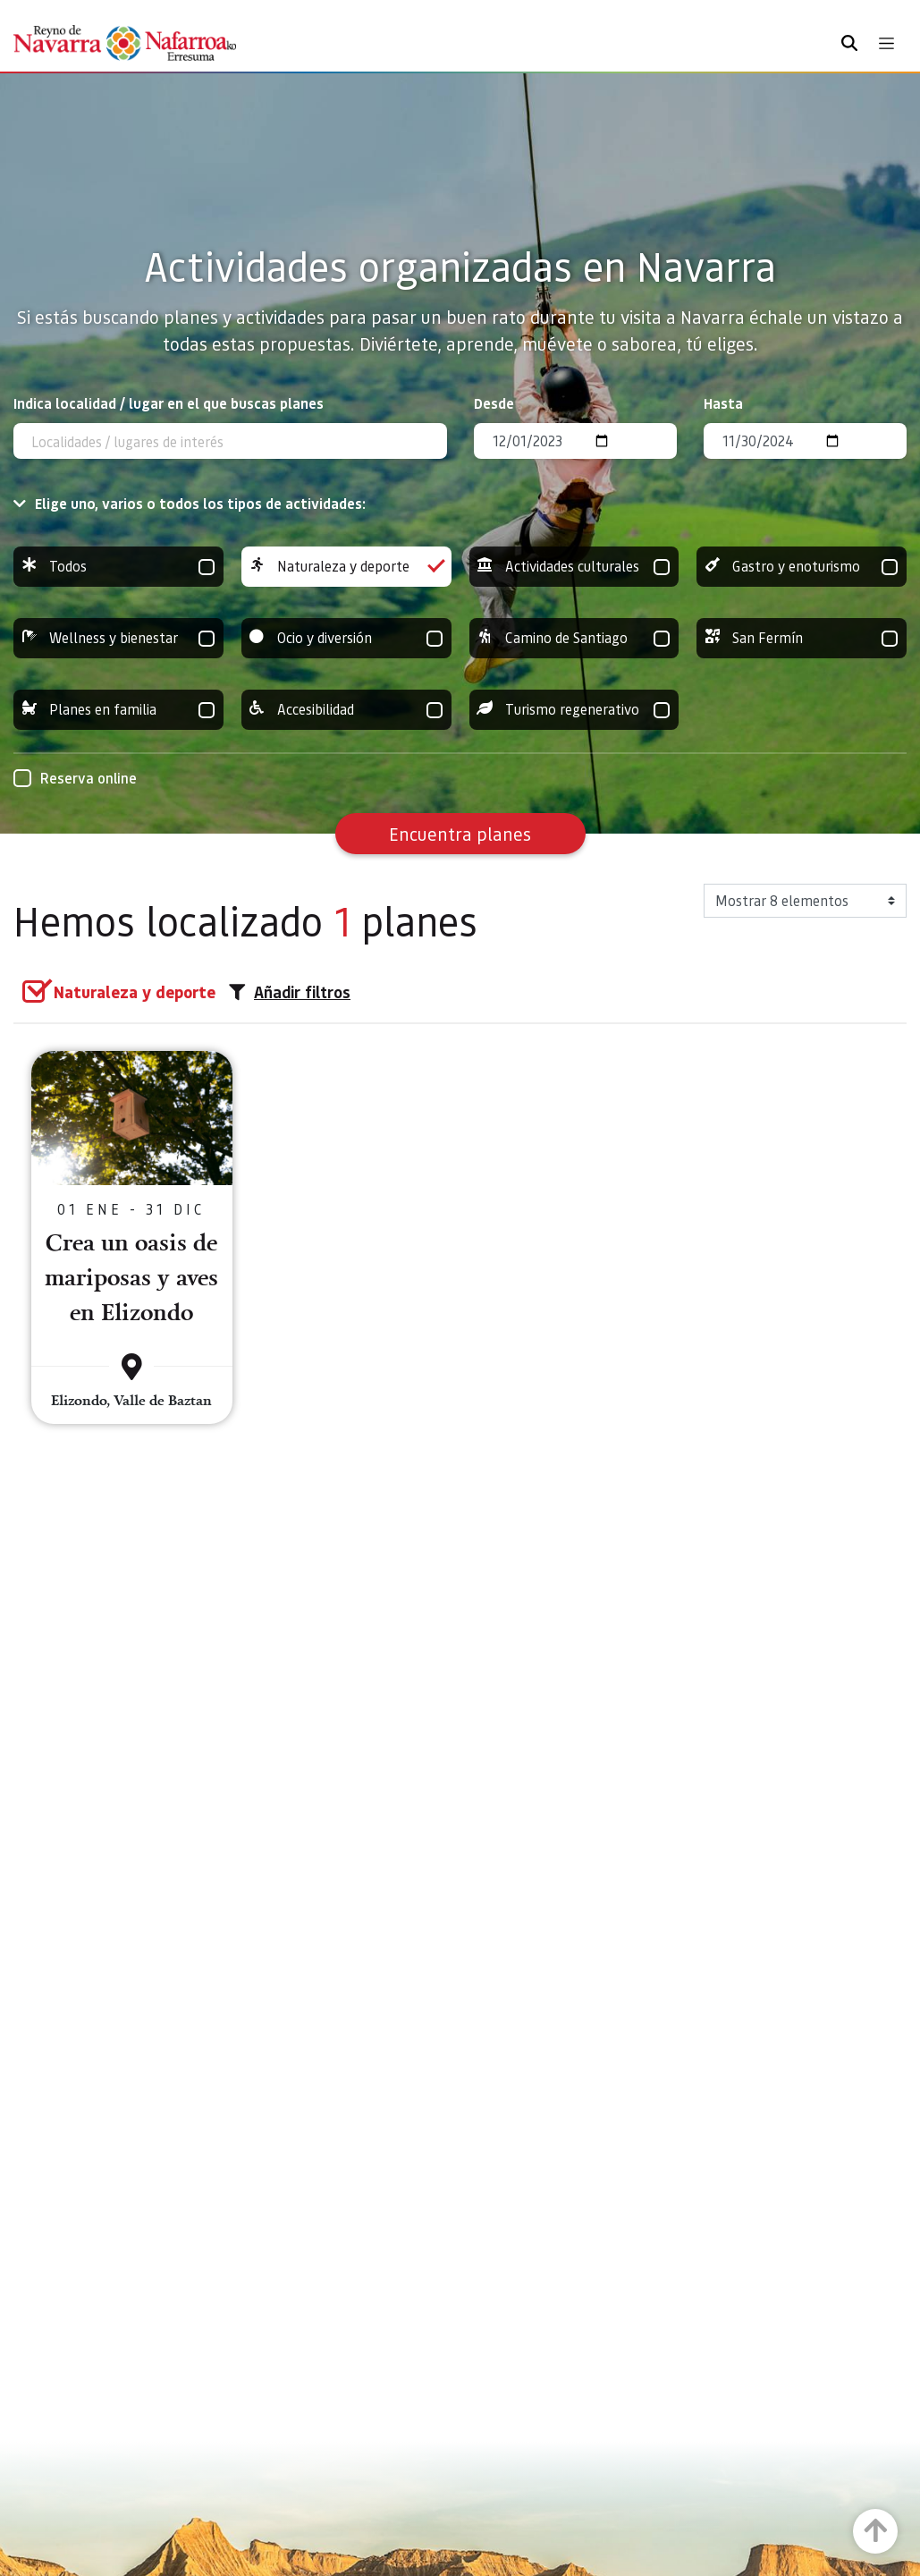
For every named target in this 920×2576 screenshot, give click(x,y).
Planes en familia (118, 710)
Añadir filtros (289, 992)
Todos (118, 567)
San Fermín (801, 638)
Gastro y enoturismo (801, 567)
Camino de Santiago (574, 638)
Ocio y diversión (346, 638)
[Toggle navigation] (886, 43)
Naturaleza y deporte (346, 567)
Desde (494, 403)
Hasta (723, 403)
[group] (118, 567)
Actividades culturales (574, 567)
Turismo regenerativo (574, 710)
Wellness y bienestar (118, 638)
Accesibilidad (346, 710)
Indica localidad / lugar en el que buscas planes (168, 403)
